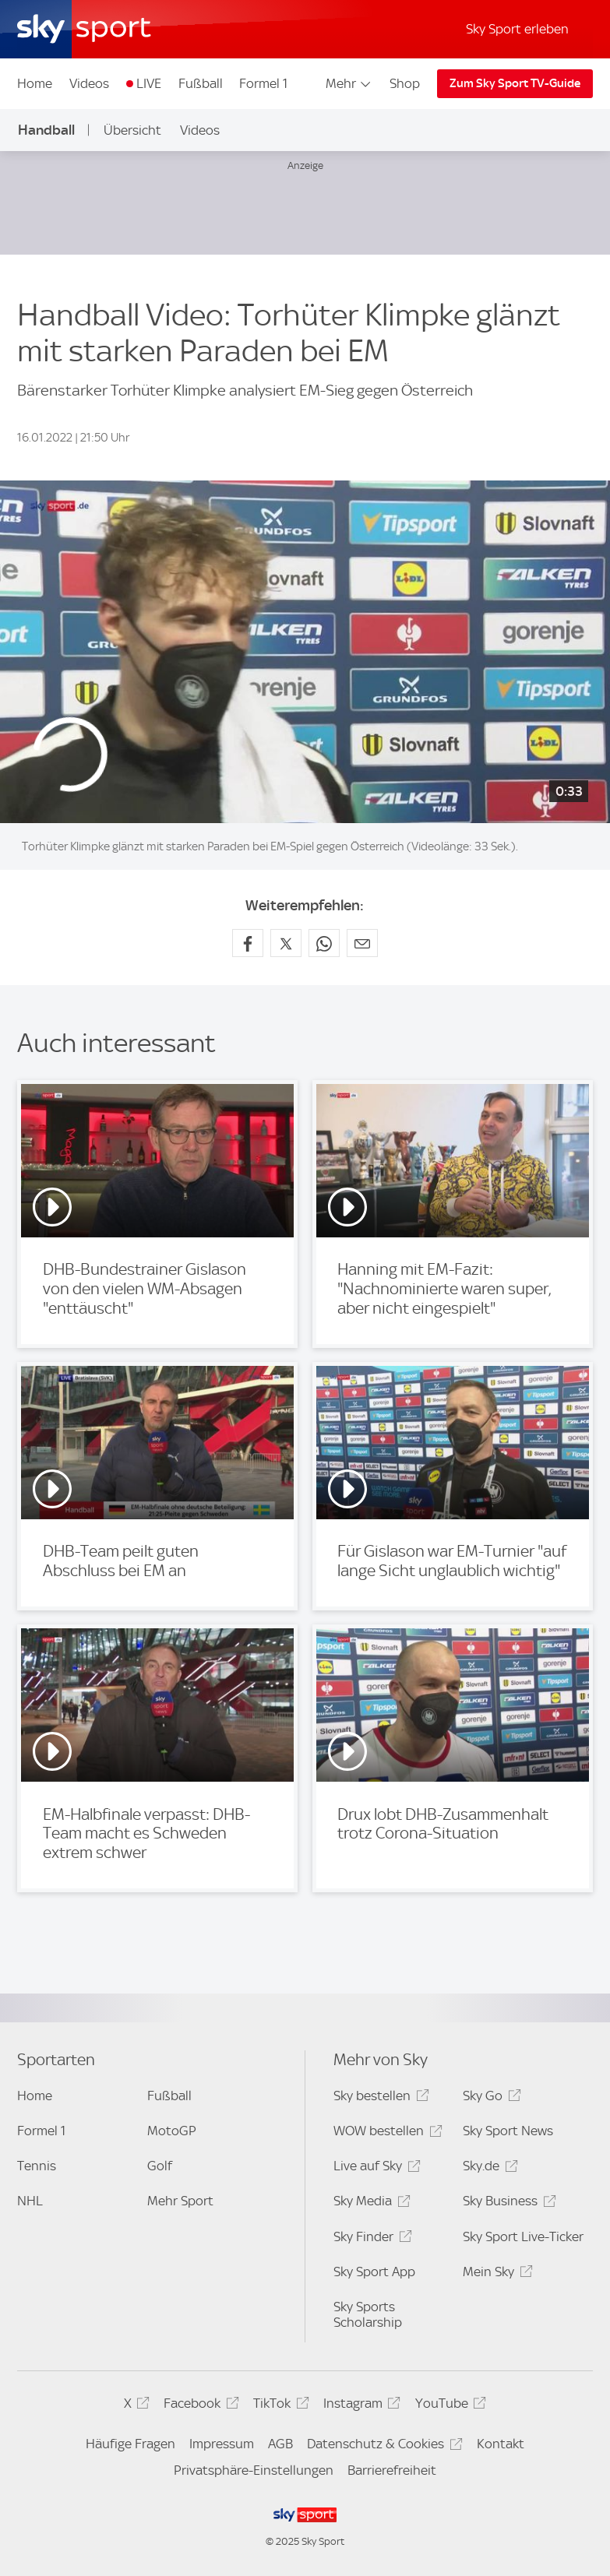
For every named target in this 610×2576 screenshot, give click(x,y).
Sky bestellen (378, 2098)
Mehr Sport (180, 2200)
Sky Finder (370, 2239)
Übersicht (132, 130)
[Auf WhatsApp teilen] (324, 943)
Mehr (349, 83)
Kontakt (500, 2443)
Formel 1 (263, 83)
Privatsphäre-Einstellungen (253, 2470)
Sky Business (507, 2203)
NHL (30, 2200)
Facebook (199, 2405)
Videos (89, 83)
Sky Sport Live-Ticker (523, 2236)
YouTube (448, 2405)
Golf (159, 2165)
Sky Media (369, 2203)
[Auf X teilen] (285, 943)
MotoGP (171, 2130)
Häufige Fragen (130, 2443)
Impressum (221, 2443)
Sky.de (488, 2168)
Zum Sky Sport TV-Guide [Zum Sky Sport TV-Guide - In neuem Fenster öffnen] (515, 83)
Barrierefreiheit (391, 2470)
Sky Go (489, 2098)
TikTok (278, 2405)
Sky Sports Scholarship (367, 2314)
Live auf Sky (374, 2168)
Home (34, 83)
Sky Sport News (508, 2130)
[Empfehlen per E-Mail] (362, 943)
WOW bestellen (385, 2133)
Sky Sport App (374, 2271)
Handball (46, 129)
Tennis (36, 2165)
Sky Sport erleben (517, 29)
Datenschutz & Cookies (382, 2446)
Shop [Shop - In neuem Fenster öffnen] (405, 83)
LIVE (148, 83)
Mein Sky (495, 2274)
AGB (280, 2443)
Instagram (359, 2405)
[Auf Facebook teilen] (247, 943)
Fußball (200, 83)
